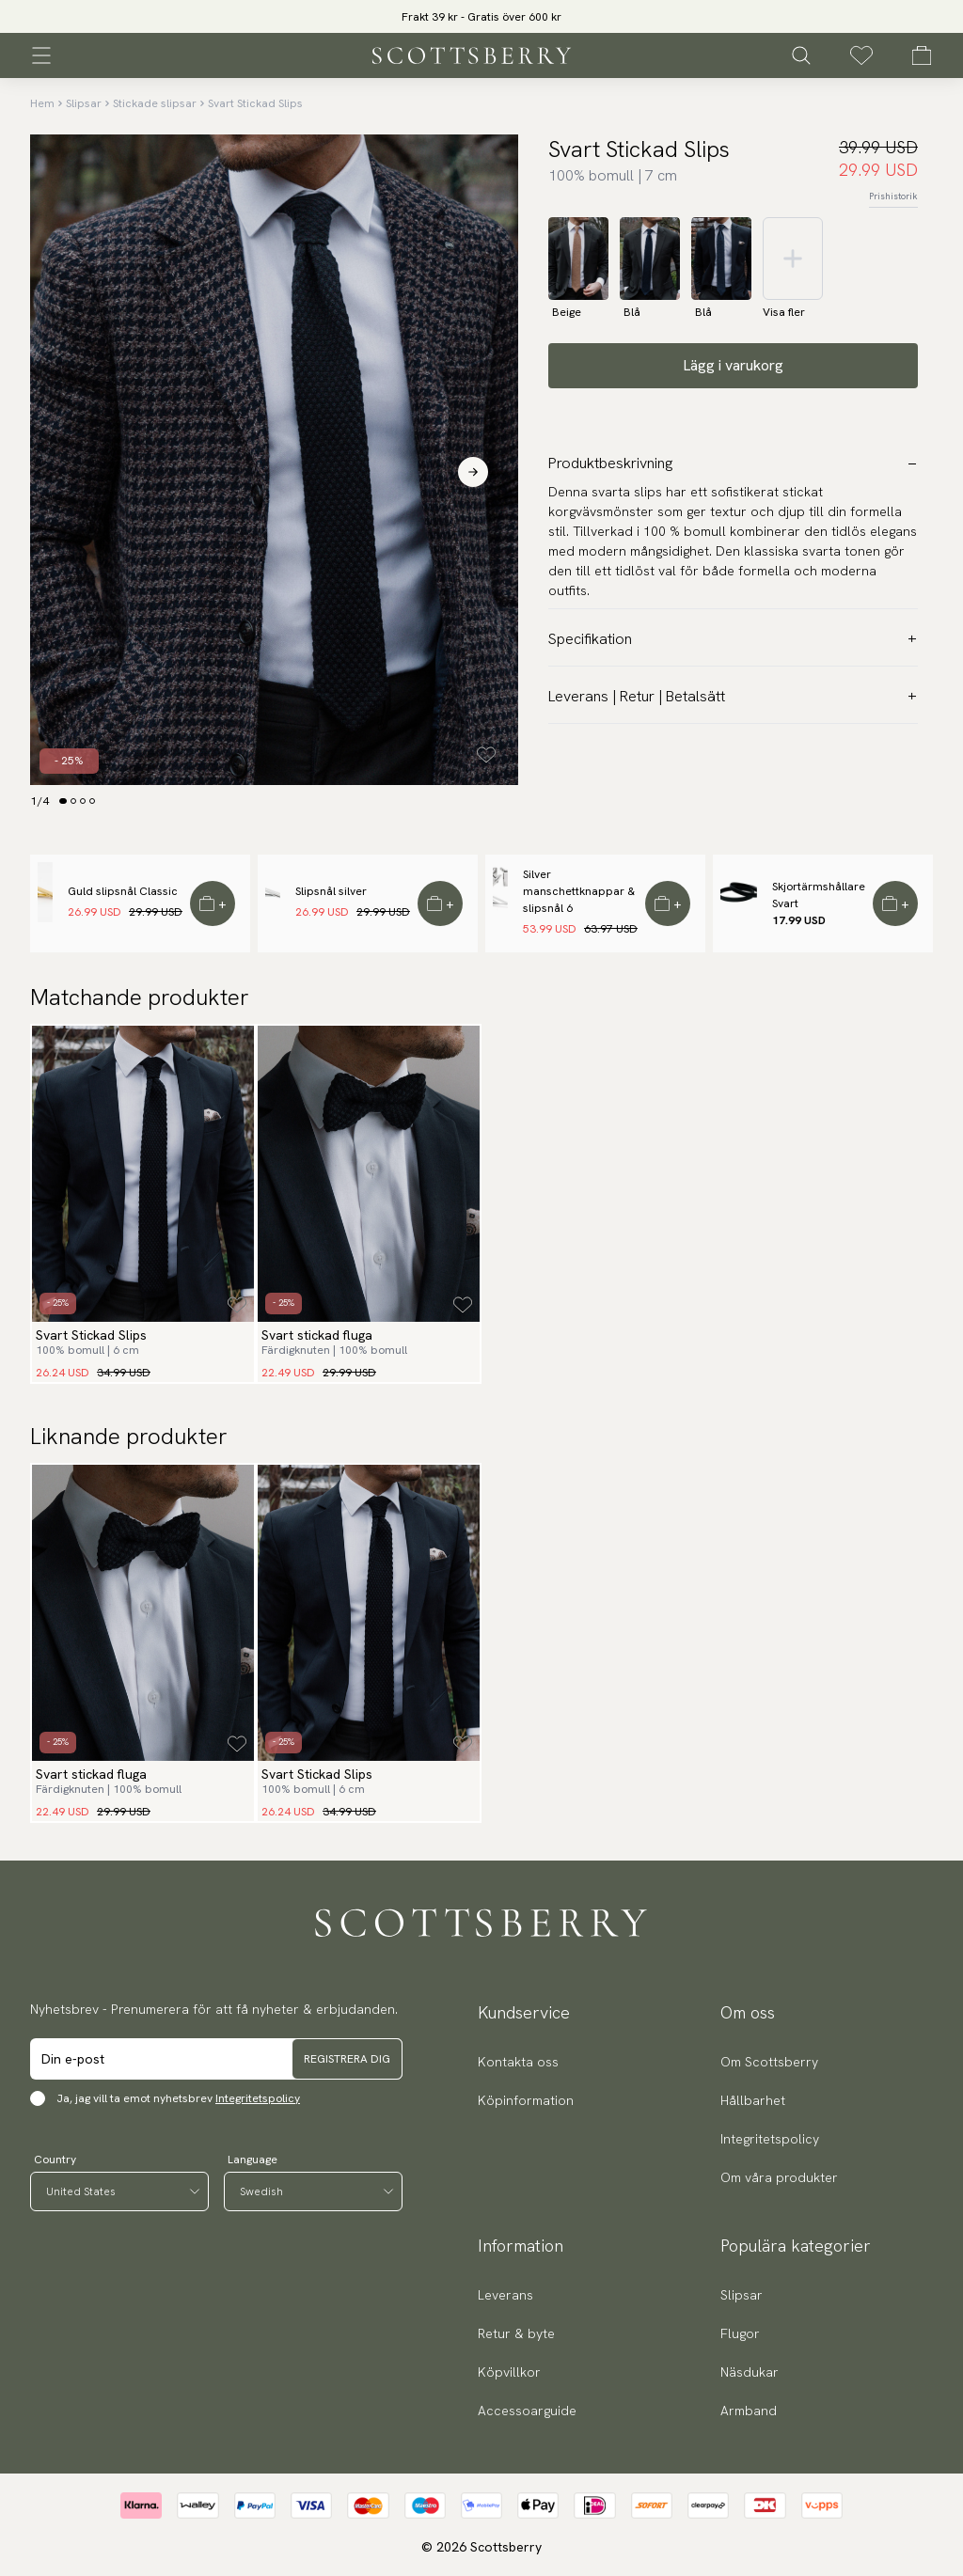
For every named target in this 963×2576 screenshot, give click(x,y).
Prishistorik (893, 196)
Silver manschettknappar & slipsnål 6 (579, 891)
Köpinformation (526, 2100)
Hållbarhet (752, 2100)
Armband (748, 2410)
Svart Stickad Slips (255, 103)
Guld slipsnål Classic (123, 891)
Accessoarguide (527, 2410)
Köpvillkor (509, 2372)
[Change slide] (63, 801)
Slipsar (84, 103)
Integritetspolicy (257, 2098)
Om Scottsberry (769, 2061)
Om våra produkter (779, 2177)
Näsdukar (749, 2372)
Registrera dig (347, 2058)
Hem (42, 103)
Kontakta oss (518, 2061)
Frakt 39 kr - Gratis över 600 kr (481, 16)
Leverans (505, 2294)
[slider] (481, 16)
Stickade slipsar (155, 103)
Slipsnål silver (331, 891)
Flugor (740, 2333)
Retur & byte (516, 2333)
